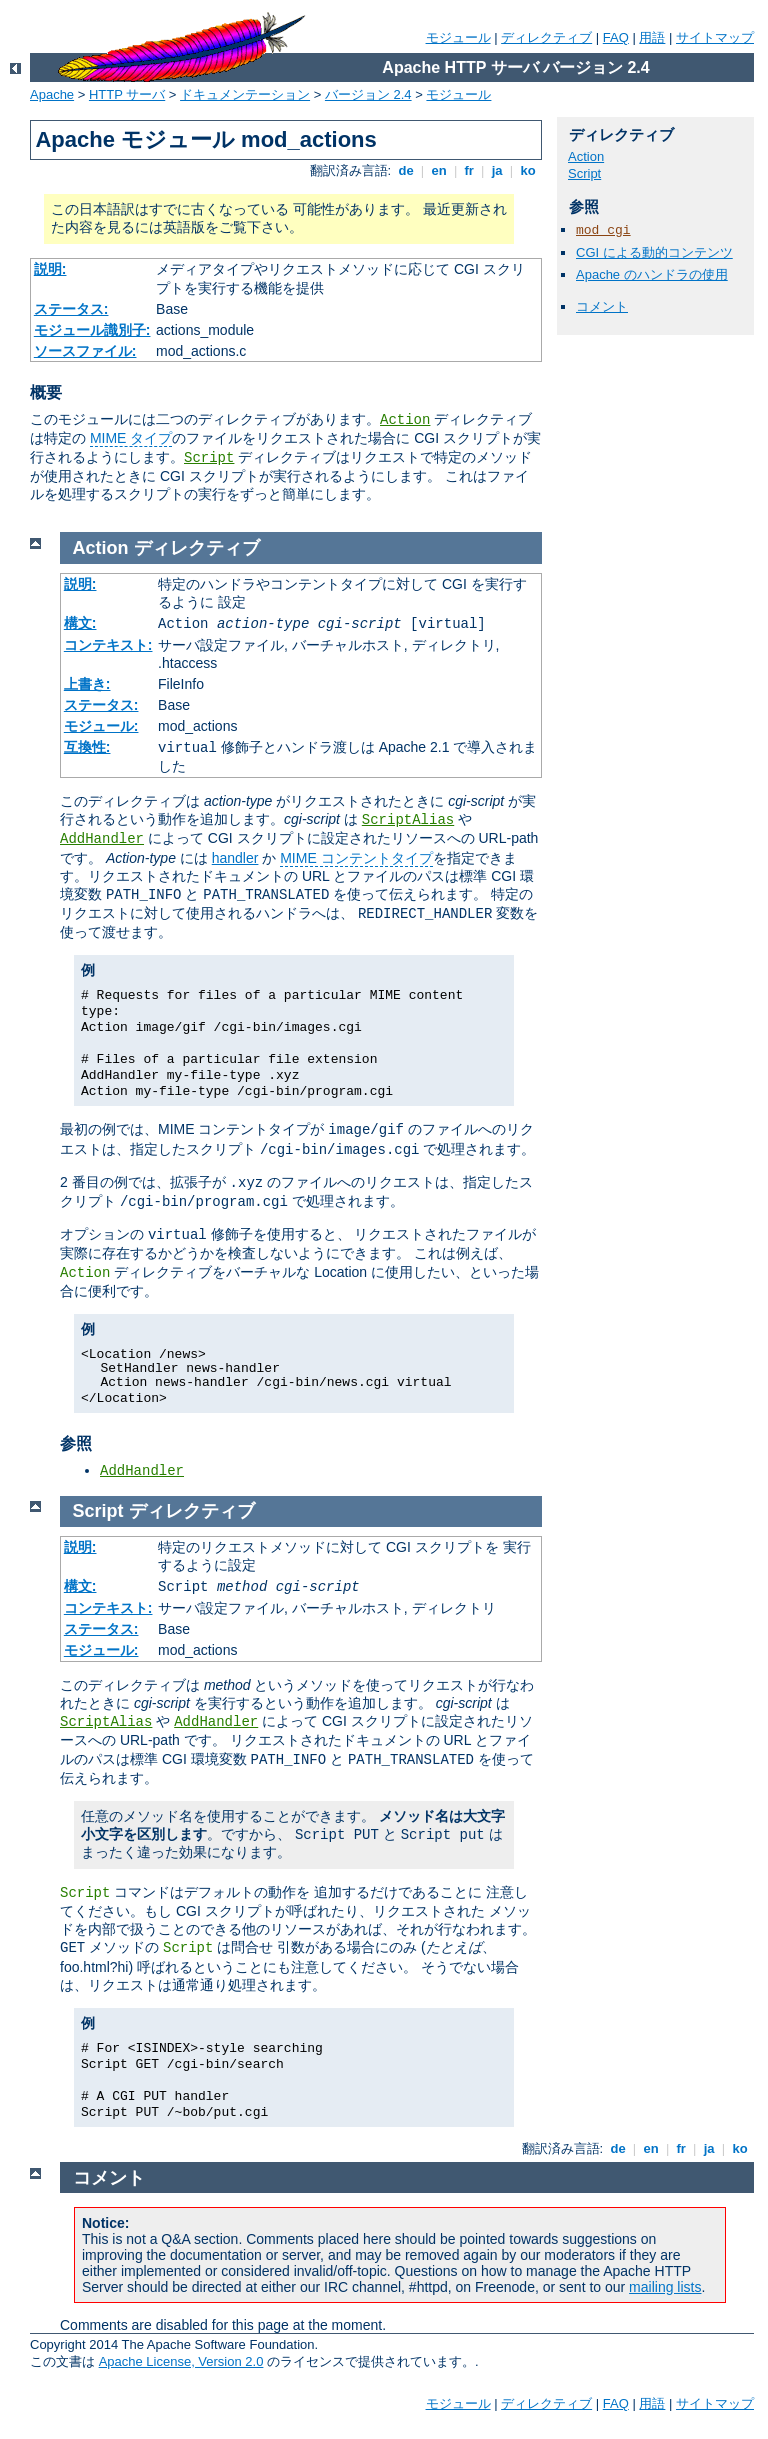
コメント (602, 306)
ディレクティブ (546, 37)
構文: (80, 623)
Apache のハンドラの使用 (652, 274)
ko (528, 170)
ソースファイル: (85, 351)
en (439, 170)
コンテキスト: (108, 645)
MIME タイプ (131, 438)
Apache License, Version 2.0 (181, 2361)
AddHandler (102, 839)
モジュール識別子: (92, 330)
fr (469, 170)
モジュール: (101, 726)
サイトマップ (715, 37)
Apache (52, 94)
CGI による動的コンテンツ (654, 252)
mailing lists (665, 2287)
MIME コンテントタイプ (356, 858)
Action (405, 420)
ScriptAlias (408, 820)
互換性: (87, 747)
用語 (652, 37)
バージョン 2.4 (368, 94)
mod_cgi (603, 230)
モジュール (458, 37)
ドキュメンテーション (245, 94)
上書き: (87, 684)
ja (497, 170)
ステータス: (71, 309)
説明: (50, 269)
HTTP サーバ (127, 94)
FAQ (616, 37)
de (406, 170)
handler (235, 858)
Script (209, 458)
